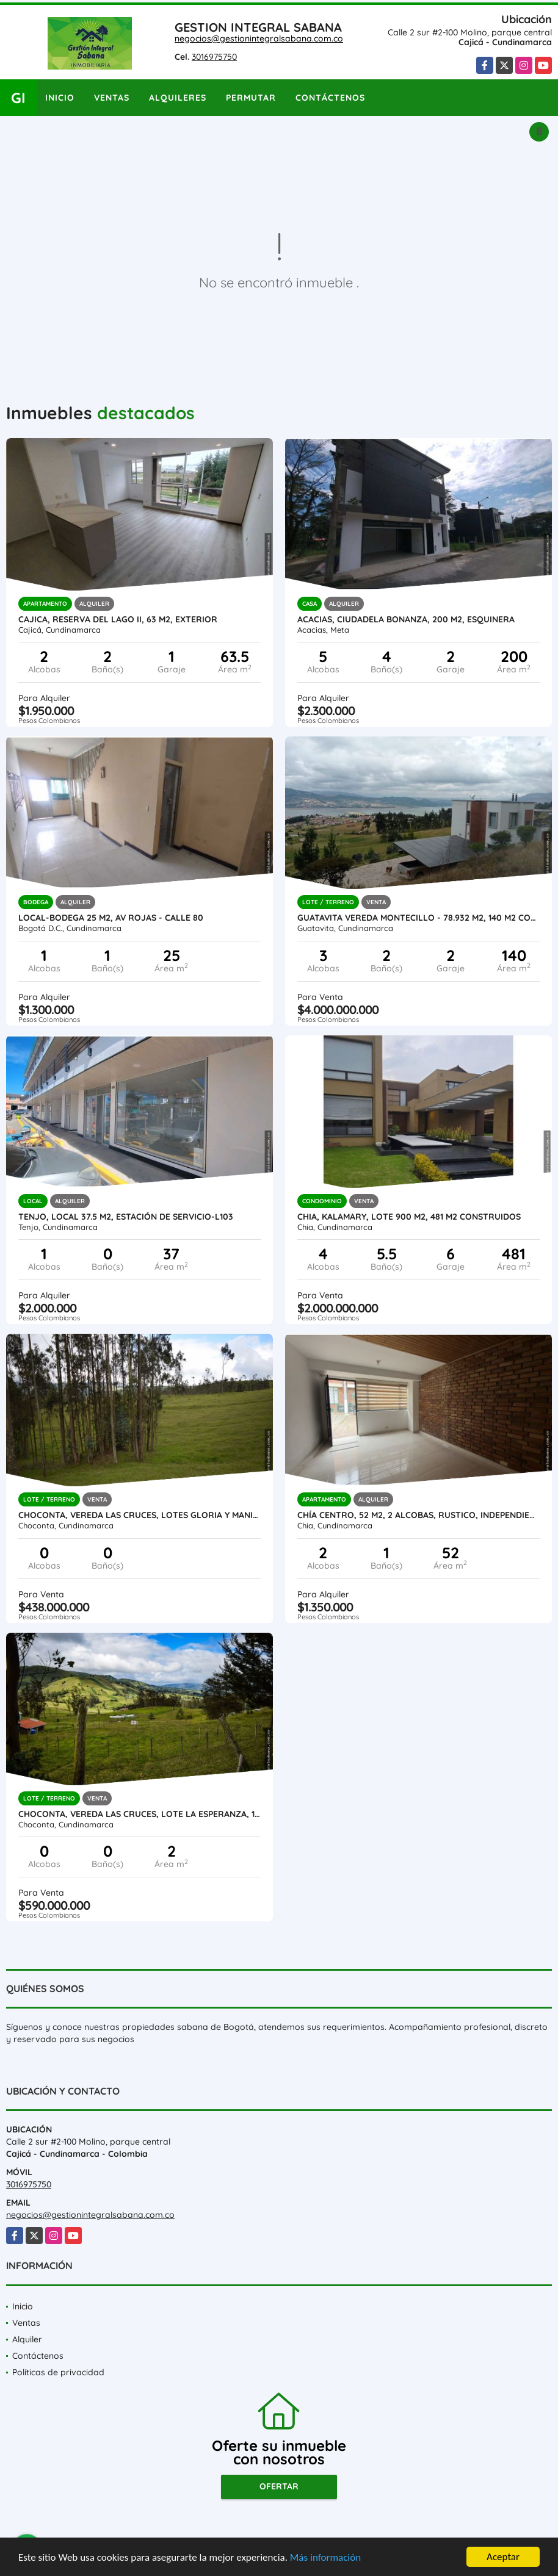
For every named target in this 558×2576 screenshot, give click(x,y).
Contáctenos (330, 97)
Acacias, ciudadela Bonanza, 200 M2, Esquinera (406, 619)
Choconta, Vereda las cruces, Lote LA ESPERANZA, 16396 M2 (139, 1814)
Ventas (111, 97)
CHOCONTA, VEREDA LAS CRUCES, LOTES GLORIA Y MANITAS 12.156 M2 (139, 1515)
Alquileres (177, 97)
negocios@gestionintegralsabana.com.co (259, 38)
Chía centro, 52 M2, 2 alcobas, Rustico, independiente (418, 1515)
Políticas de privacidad (58, 2372)
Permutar (251, 97)
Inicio (59, 97)
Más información (325, 2558)
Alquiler (27, 2339)
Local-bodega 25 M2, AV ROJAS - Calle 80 (110, 918)
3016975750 (214, 56)
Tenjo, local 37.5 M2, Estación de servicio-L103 (125, 1216)
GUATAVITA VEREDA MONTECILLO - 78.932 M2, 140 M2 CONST (418, 918)
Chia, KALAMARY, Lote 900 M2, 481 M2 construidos (409, 1216)
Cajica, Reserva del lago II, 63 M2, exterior (117, 619)
